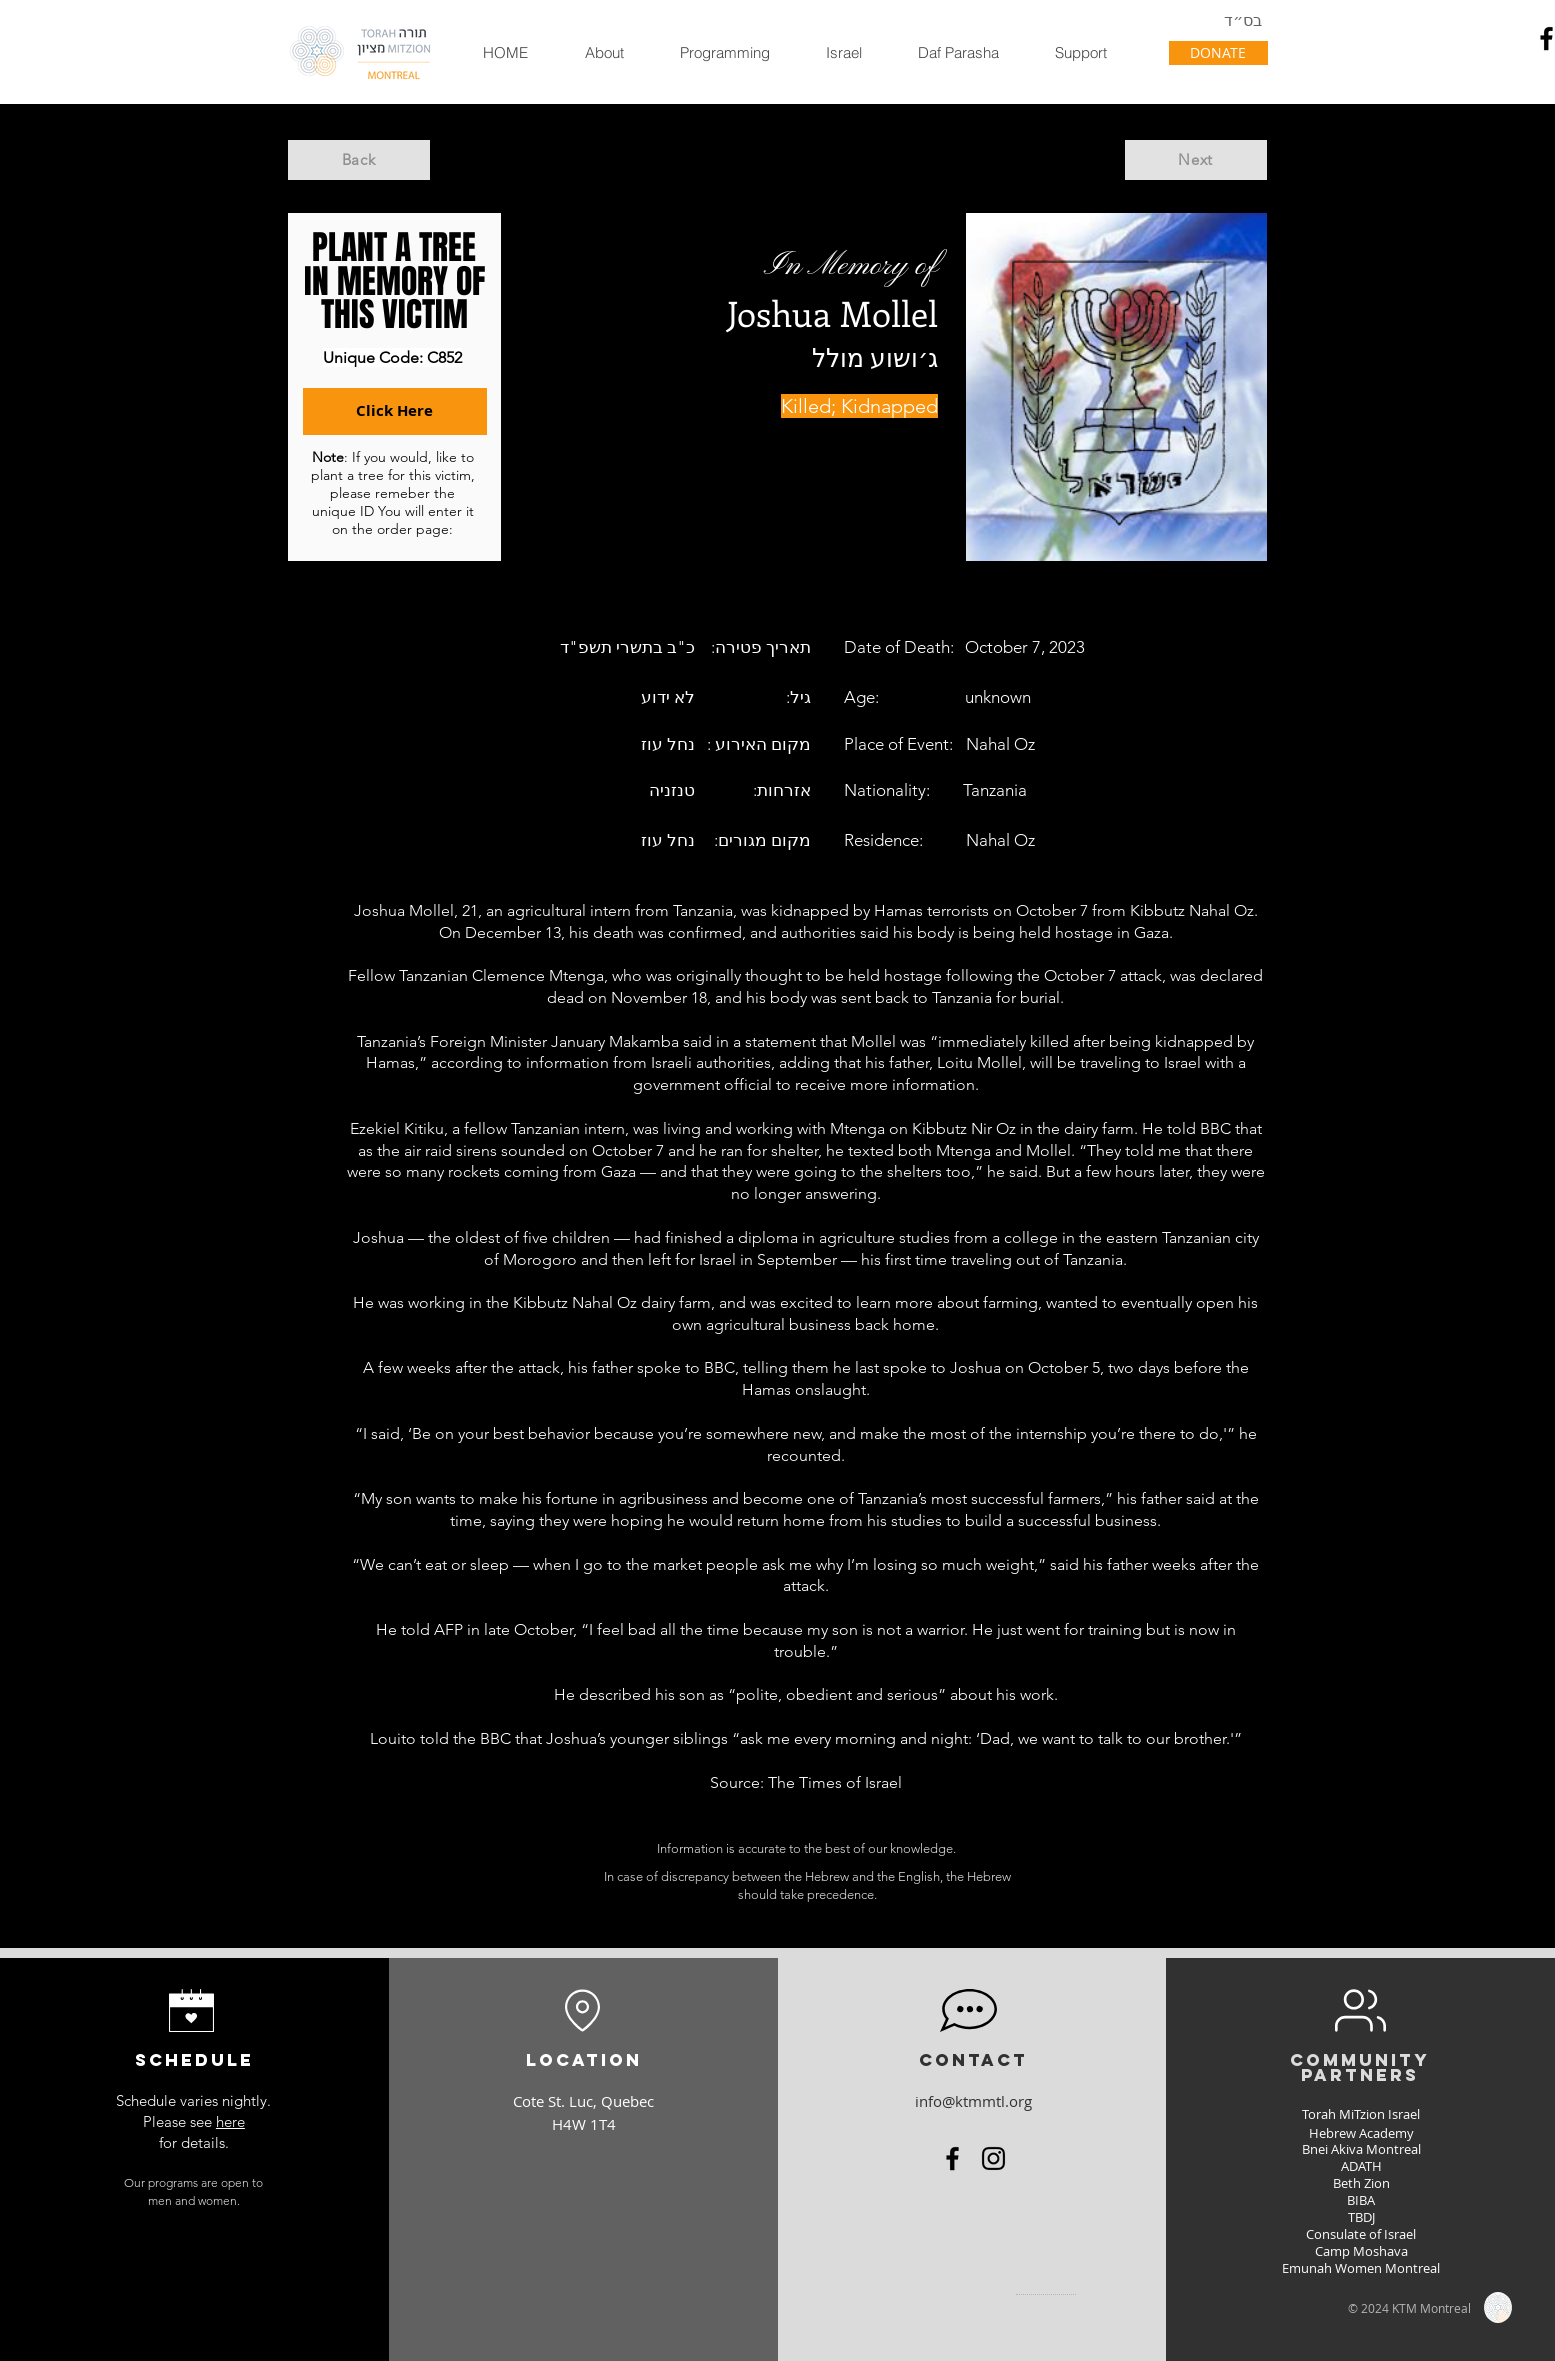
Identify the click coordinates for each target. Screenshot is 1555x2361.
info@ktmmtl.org (973, 2101)
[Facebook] (952, 2158)
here (230, 2121)
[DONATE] (1218, 53)
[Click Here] (395, 411)
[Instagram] (993, 2158)
